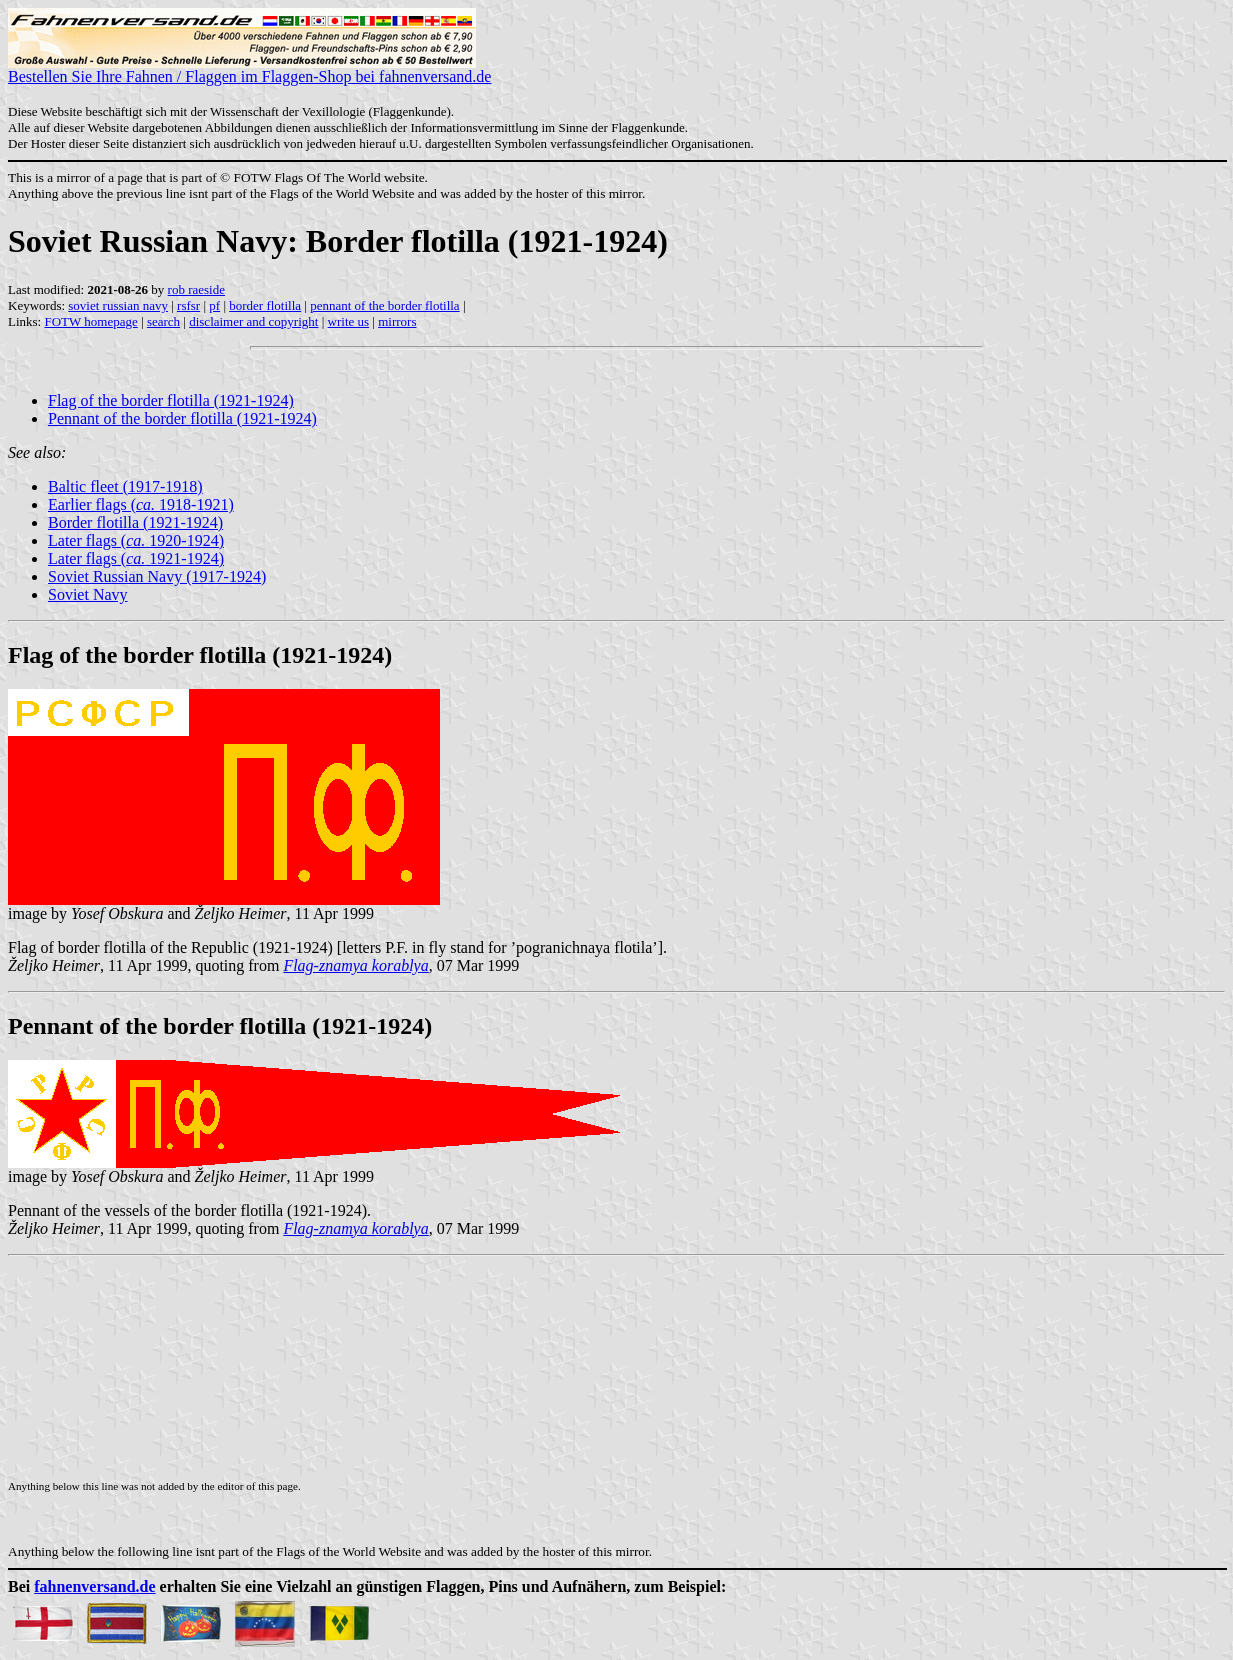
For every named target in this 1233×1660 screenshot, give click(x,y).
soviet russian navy (118, 305)
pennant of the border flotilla (384, 305)
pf (214, 305)
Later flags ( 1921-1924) (136, 558)
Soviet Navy (88, 594)
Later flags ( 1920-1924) (136, 540)
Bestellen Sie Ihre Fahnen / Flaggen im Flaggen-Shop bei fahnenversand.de (249, 69)
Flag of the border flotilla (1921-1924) (171, 400)
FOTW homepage (90, 321)
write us (349, 321)
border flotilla (265, 305)
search (163, 321)
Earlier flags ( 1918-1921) (141, 504)
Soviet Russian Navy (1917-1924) (157, 576)
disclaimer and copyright (253, 321)
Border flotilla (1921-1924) (135, 522)
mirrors (397, 321)
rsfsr (188, 305)
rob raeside (196, 289)
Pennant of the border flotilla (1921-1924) (182, 418)
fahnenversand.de (94, 1586)
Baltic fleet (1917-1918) (125, 486)
